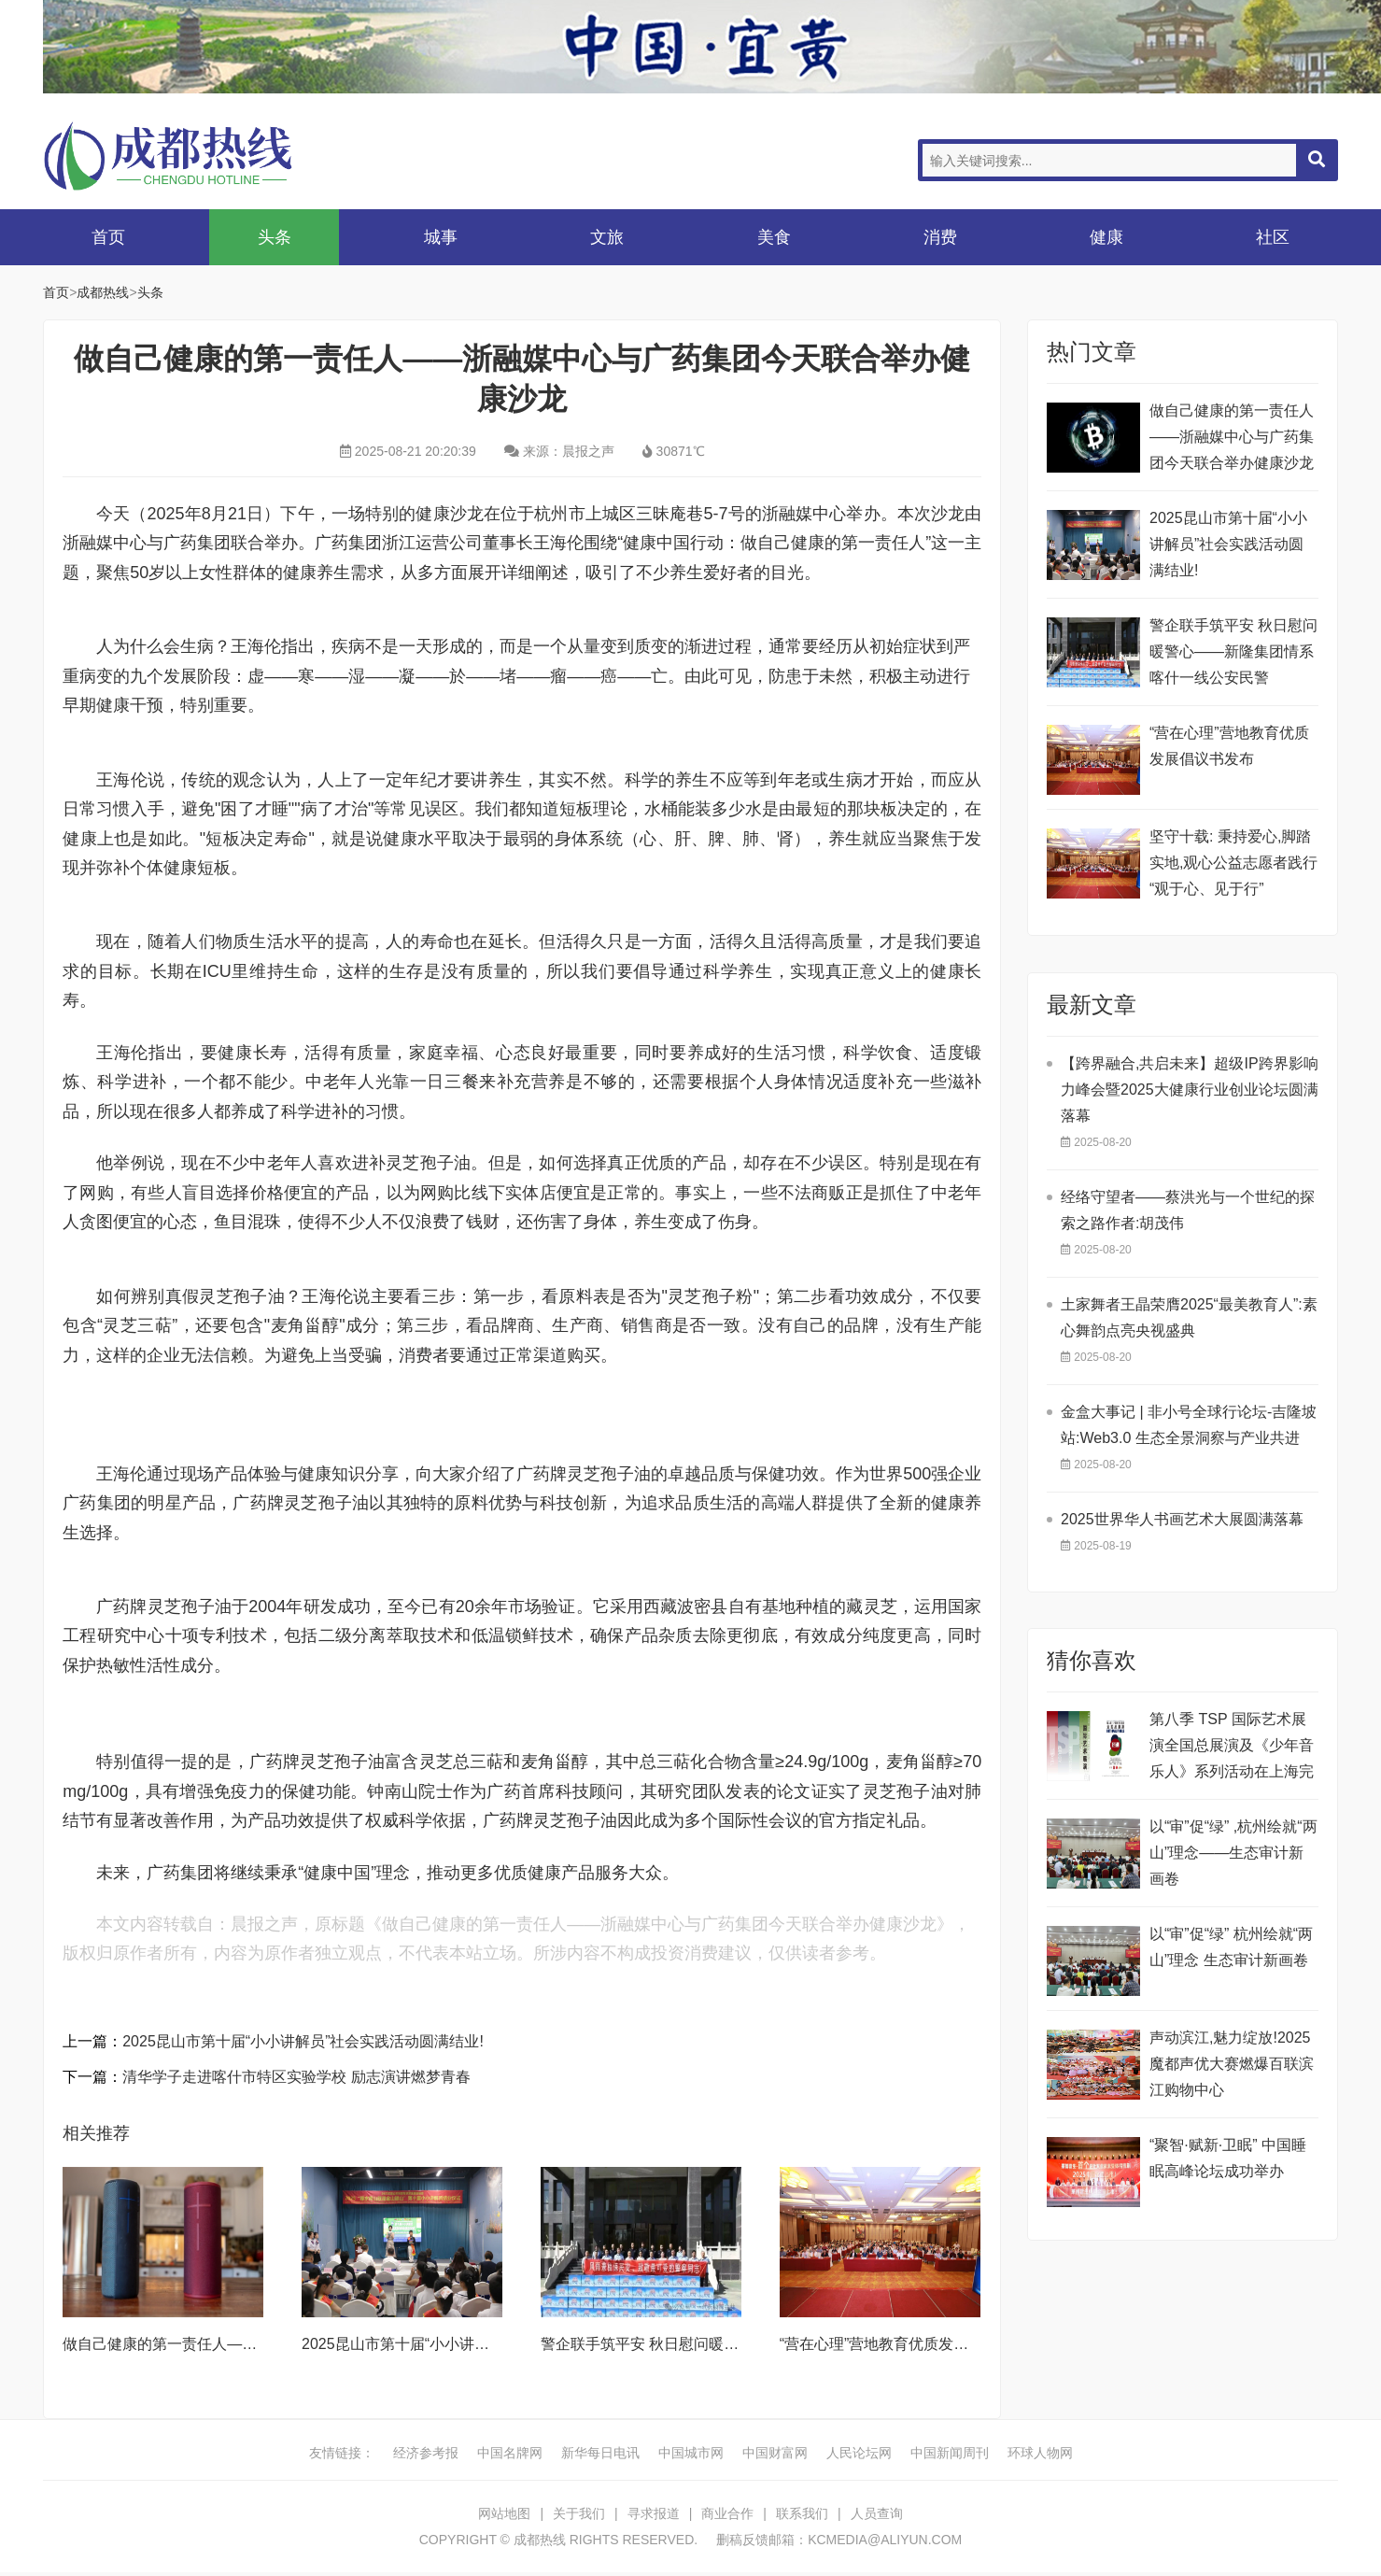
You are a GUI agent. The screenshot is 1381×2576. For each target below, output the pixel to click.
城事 (441, 237)
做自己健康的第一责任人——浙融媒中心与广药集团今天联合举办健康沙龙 (1231, 437)
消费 (940, 237)
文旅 (607, 237)
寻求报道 (653, 2513)
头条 (274, 237)
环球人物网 (1040, 2452)
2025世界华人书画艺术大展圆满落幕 (1182, 1519)
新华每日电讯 (600, 2452)
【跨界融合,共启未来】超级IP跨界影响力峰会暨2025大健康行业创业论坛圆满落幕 (1189, 1089)
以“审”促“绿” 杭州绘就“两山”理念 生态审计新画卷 (1231, 1947)
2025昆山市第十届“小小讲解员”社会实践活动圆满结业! (303, 2041)
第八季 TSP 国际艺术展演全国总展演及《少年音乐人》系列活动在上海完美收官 (1231, 1748)
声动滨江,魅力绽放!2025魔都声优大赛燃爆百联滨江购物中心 (1231, 2064)
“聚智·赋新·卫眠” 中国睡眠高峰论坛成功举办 (1227, 2158)
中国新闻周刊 (949, 2452)
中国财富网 (775, 2452)
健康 (1106, 237)
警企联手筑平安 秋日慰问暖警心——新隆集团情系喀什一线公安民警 (1233, 651)
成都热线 (192, 155)
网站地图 (504, 2513)
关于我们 (579, 2513)
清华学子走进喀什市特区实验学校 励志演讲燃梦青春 (296, 2077)
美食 (774, 237)
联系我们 (802, 2513)
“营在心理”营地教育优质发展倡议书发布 (912, 2344)
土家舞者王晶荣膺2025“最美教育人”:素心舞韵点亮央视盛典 (1189, 1317)
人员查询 (877, 2513)
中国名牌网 (510, 2452)
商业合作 (727, 2513)
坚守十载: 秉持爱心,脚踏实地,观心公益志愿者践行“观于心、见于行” (1233, 862)
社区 (1272, 237)
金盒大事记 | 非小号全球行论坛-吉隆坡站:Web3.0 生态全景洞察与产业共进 (1189, 1425)
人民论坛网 (859, 2452)
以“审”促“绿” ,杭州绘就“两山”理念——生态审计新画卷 (1233, 1853)
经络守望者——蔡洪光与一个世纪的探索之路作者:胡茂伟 (1188, 1210)
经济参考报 (425, 2452)
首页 (108, 237)
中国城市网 (691, 2452)
